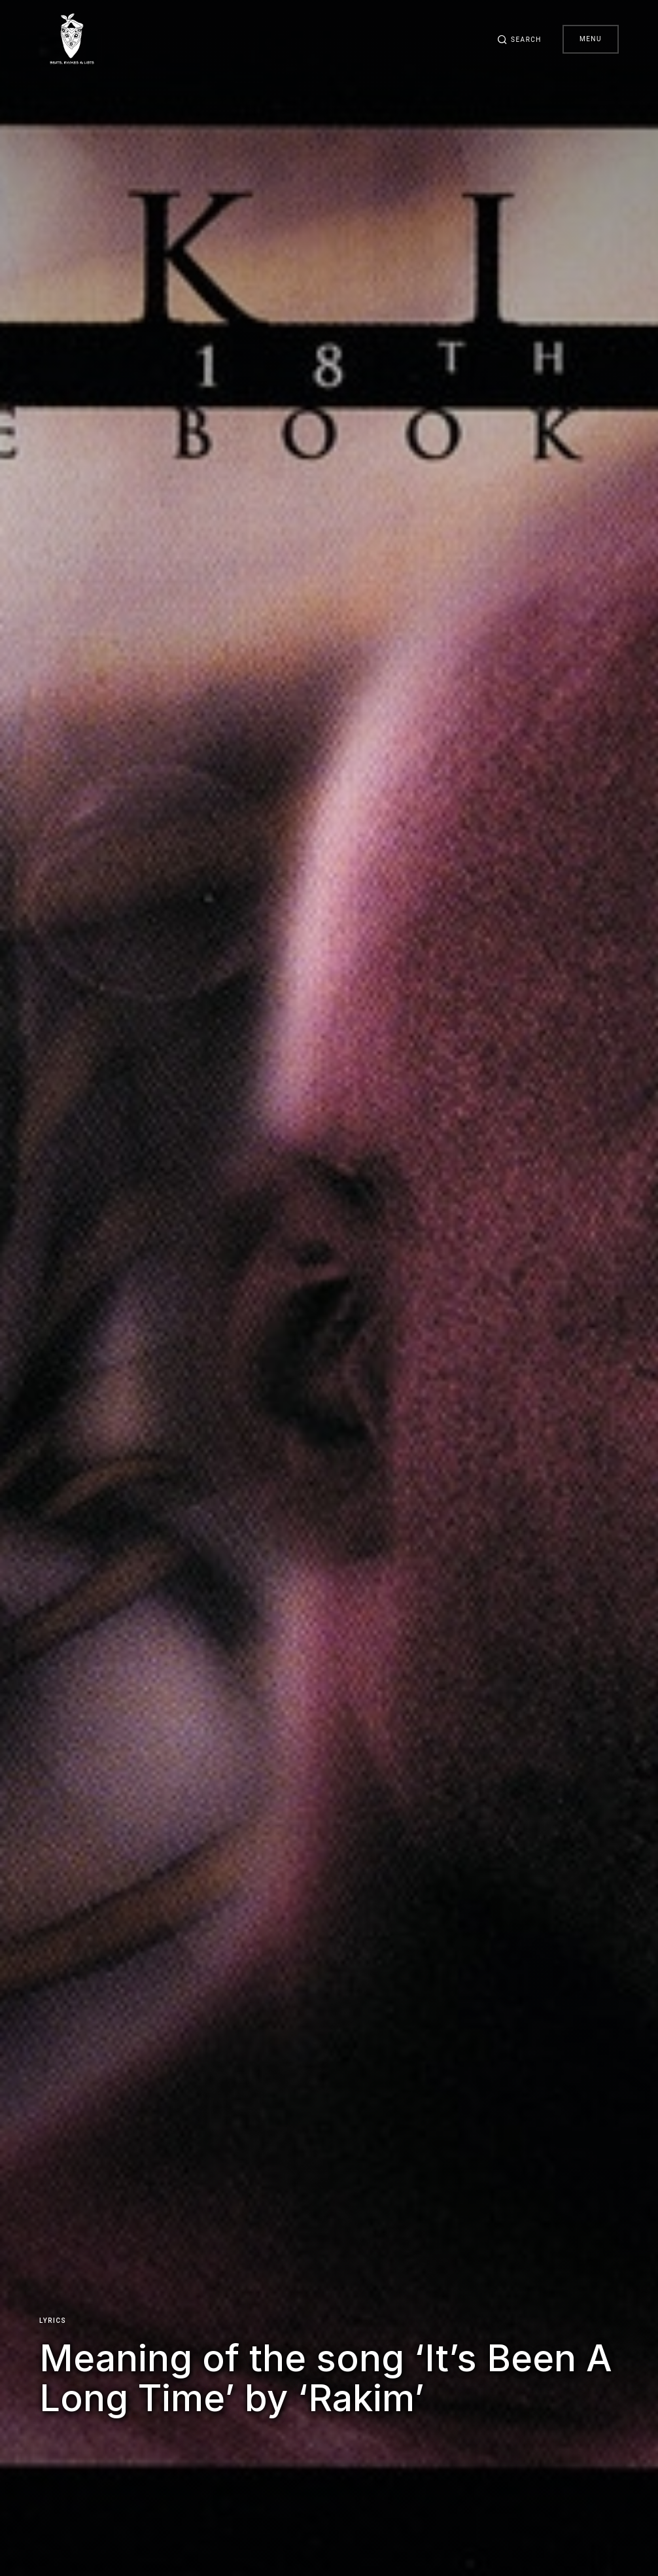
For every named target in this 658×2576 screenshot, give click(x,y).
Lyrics (52, 2320)
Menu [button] (591, 39)
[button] (519, 39)
